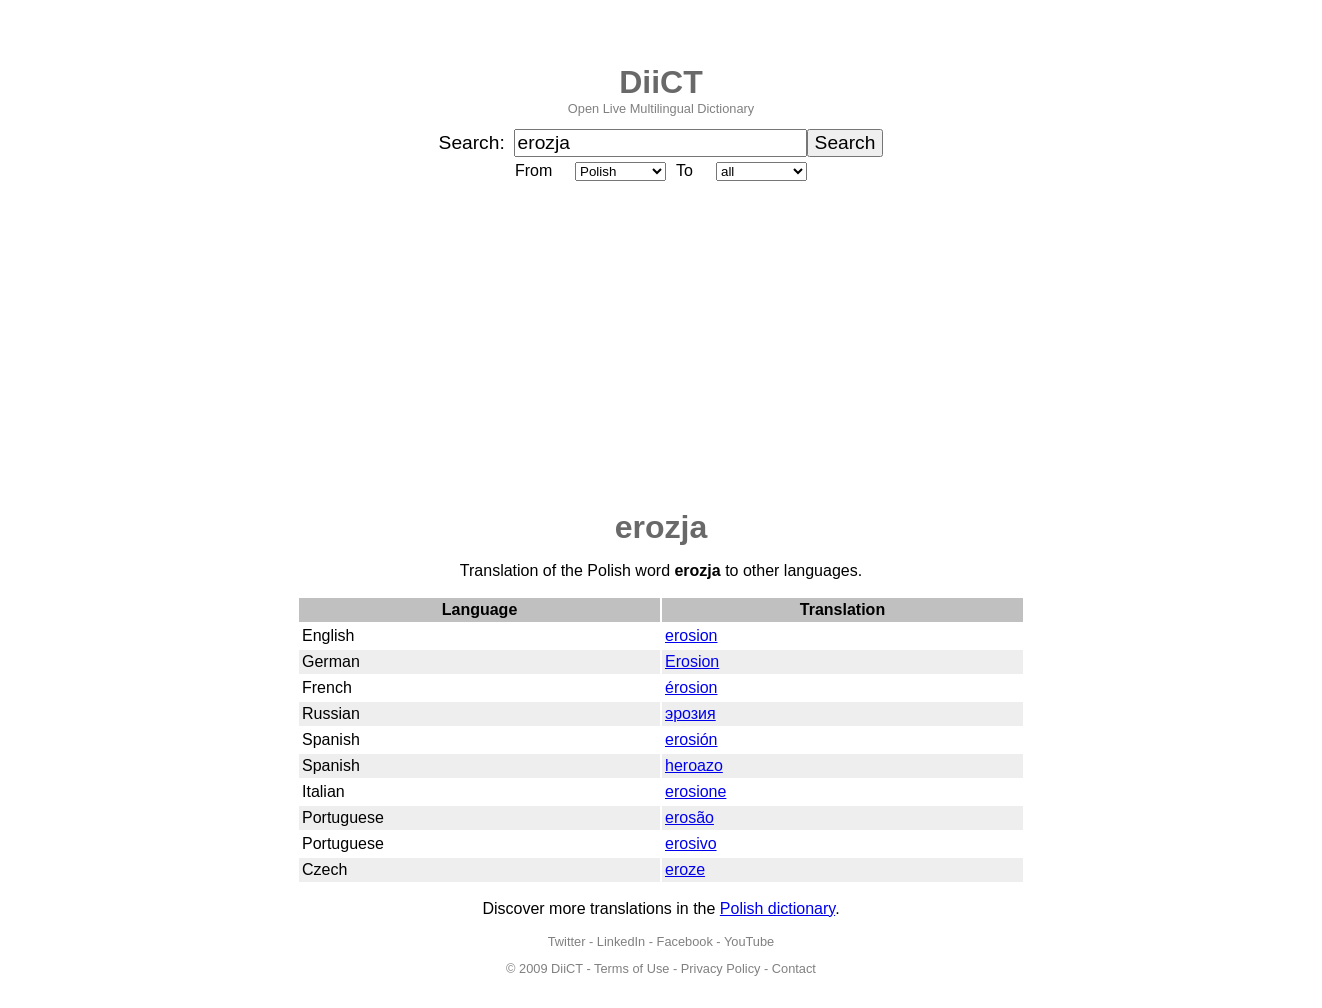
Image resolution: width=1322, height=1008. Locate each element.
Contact (794, 968)
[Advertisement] (661, 347)
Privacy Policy (721, 968)
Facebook (685, 941)
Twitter (567, 941)
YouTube (749, 941)
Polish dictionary (777, 908)
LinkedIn (621, 941)
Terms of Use (631, 968)
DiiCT (661, 82)
